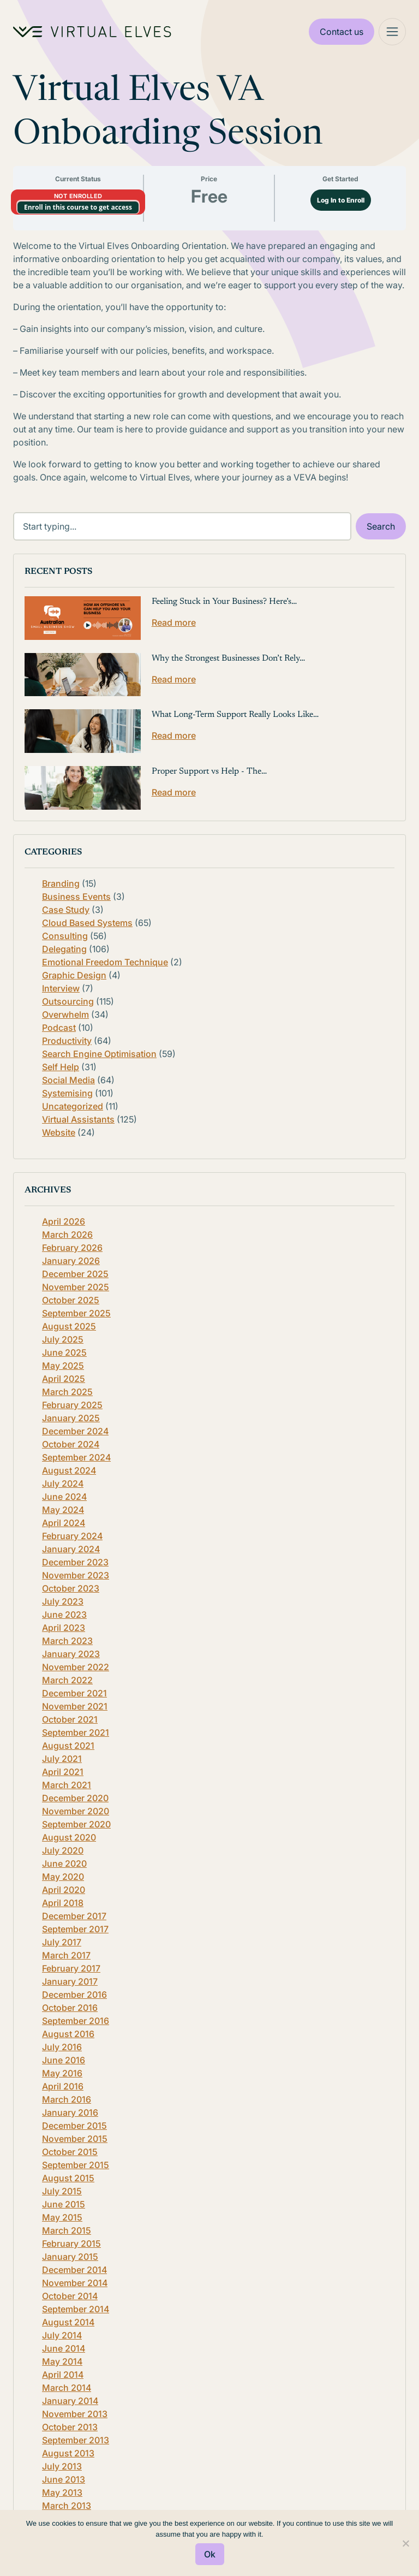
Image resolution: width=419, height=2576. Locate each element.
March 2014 (66, 2387)
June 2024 (64, 1496)
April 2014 (62, 2374)
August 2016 (68, 2033)
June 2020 (64, 1863)
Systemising (67, 1093)
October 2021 (70, 1719)
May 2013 (62, 2492)
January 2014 (70, 2400)
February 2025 (72, 1404)
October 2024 (70, 1444)
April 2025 (63, 1378)
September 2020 (76, 1824)
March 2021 (66, 1784)
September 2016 (75, 2020)
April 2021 (62, 1771)
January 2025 (71, 1417)
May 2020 (63, 1876)
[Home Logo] (92, 31)
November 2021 (74, 1706)
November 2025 (75, 1286)
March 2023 (67, 1640)
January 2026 (71, 1260)
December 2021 (74, 1693)
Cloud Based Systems (87, 922)
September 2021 (75, 1732)
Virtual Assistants (78, 1119)
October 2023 (70, 1588)
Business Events (76, 896)
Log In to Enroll (340, 200)
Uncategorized (72, 1106)
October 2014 (70, 2295)
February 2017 (71, 1968)
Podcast (59, 1027)
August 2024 (69, 1470)
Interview (61, 988)
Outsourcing (68, 1001)
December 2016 (74, 1994)
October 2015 (70, 2151)
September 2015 (75, 2164)
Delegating (64, 948)
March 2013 (66, 2505)
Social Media (68, 1080)
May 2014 (62, 2361)
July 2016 (62, 2046)
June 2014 (63, 2348)
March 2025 (67, 1391)
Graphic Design (74, 975)
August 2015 (68, 2178)
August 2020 (69, 1837)
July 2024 (62, 1483)
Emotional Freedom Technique (105, 962)
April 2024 (63, 1522)
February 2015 (71, 2243)
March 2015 (66, 2230)
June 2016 (63, 2060)
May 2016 (62, 2073)
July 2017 (61, 1942)
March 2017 (66, 1955)
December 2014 (74, 2269)
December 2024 (75, 1431)
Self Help (60, 1066)
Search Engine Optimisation (99, 1053)
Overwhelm (65, 1014)
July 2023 (62, 1601)
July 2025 (62, 1339)
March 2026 (67, 1234)
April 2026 (63, 1221)
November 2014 (74, 2282)
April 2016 (62, 2086)
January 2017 (70, 1981)
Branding (61, 883)
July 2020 (62, 1850)
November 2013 (74, 2413)
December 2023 (75, 1562)
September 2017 (75, 1929)
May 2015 (62, 2217)
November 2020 (75, 1811)
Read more (174, 622)
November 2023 (75, 1575)
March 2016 (66, 2099)
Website (58, 1132)
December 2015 (74, 2125)
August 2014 (68, 2322)
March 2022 (67, 1680)
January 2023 (71, 1653)
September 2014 (75, 2309)
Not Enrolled (78, 196)
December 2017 (74, 1915)
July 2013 (62, 2466)
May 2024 (63, 1509)
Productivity (67, 1040)
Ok (210, 2554)
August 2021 (68, 1745)
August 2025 (69, 1326)
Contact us (341, 31)
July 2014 (62, 2335)
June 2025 (64, 1352)
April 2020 (63, 1889)
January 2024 (71, 1549)
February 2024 (72, 1535)
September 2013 (75, 2440)
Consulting (65, 935)
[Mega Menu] (392, 31)
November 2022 (75, 1666)
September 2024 (76, 1457)
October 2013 (70, 2426)
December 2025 (75, 1273)
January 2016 (70, 2112)
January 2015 (70, 2256)
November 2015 (74, 2138)
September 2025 (76, 1313)
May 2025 (63, 1365)
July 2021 (62, 1758)
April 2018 (62, 1902)
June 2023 (64, 1614)
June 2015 (63, 2204)
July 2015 (62, 2191)
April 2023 (63, 1627)
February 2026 (72, 1247)
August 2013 (68, 2453)
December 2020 (75, 1797)
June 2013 (63, 2479)
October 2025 (70, 1300)
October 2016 (70, 2007)
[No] (405, 2543)
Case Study (65, 909)
